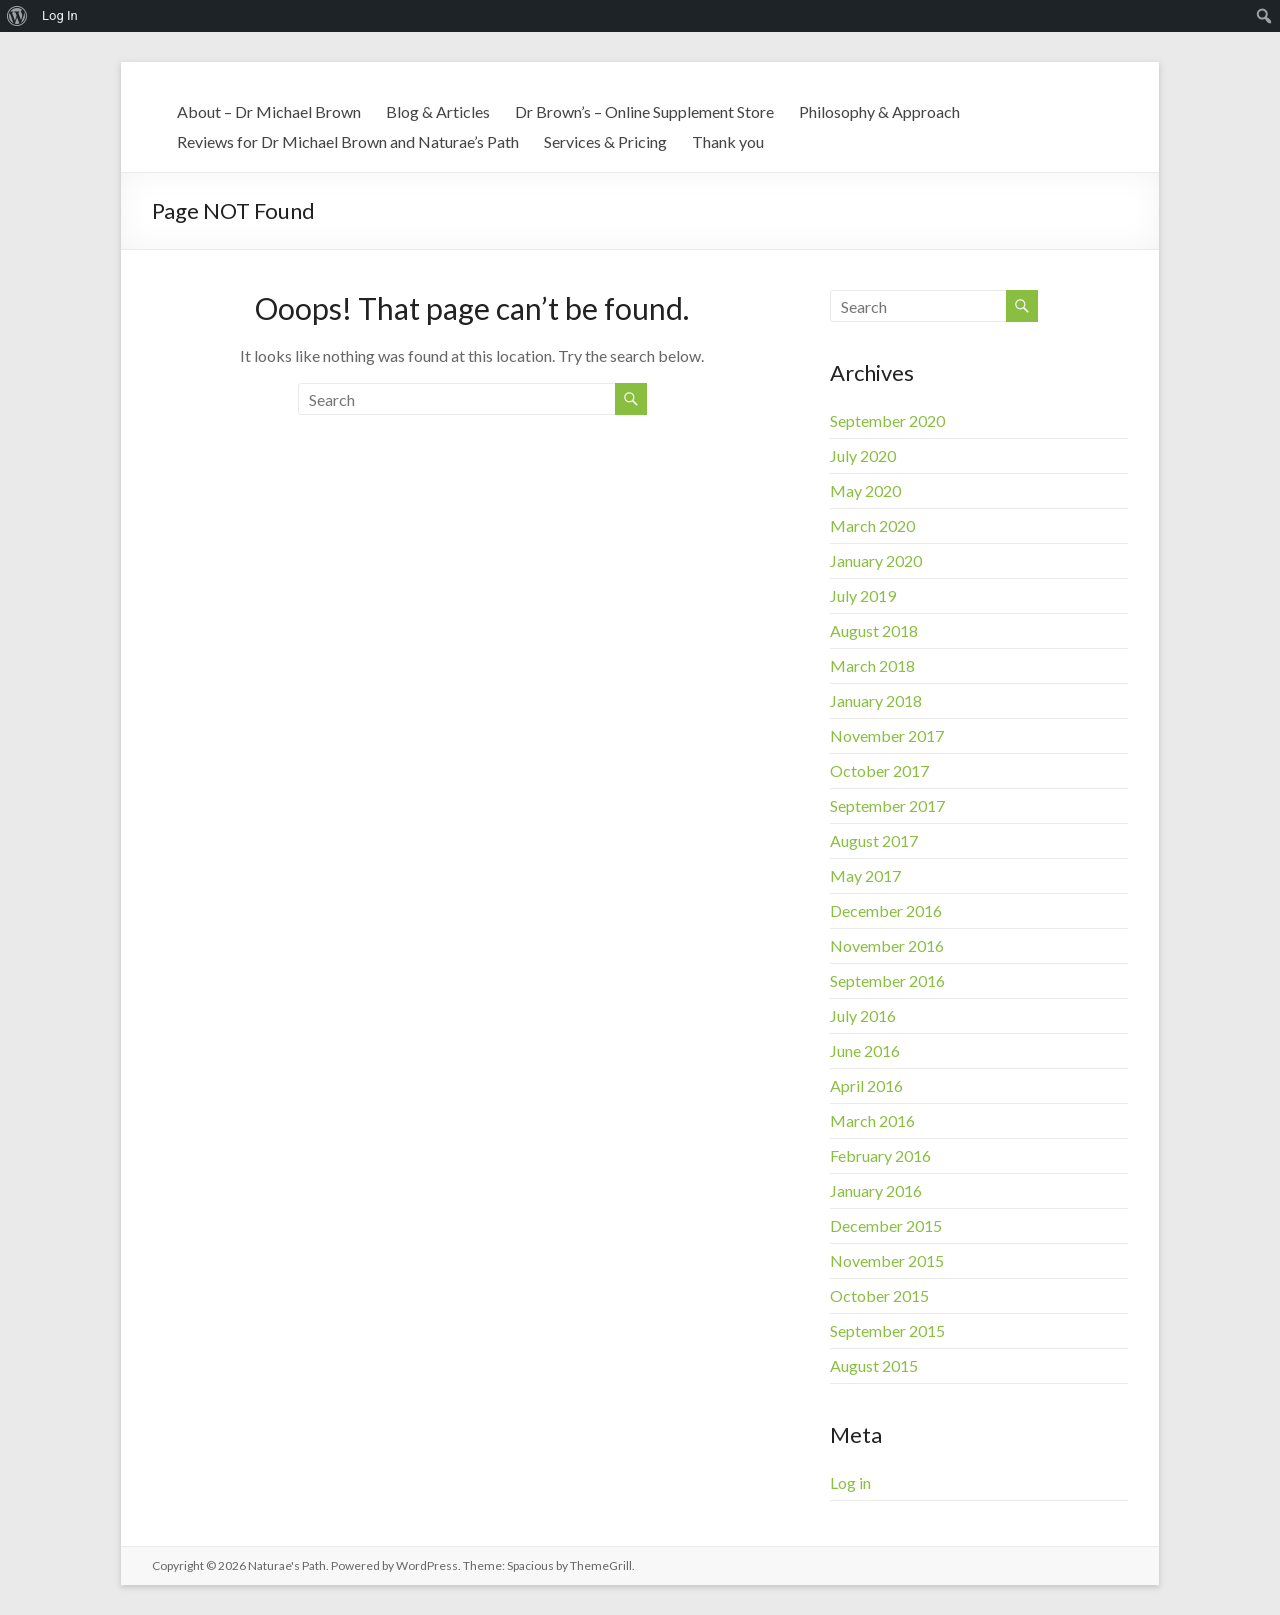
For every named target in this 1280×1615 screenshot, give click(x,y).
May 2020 (865, 490)
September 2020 (887, 420)
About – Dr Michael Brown (269, 111)
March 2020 (872, 525)
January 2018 (876, 700)
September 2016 (887, 980)
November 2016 (887, 945)
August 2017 (874, 840)
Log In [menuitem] (60, 15)
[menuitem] (17, 16)
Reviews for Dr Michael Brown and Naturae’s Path (348, 141)
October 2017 (879, 770)
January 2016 (876, 1190)
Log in (850, 1482)
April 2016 (866, 1085)
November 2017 (887, 735)
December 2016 (886, 910)
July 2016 (863, 1015)
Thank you (728, 141)
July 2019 (863, 595)
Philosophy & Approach (879, 111)
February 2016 (880, 1155)
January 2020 (876, 560)
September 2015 (887, 1330)
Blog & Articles (438, 111)
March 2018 (872, 665)
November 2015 (887, 1260)
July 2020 (863, 455)
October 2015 (879, 1295)
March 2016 (872, 1120)
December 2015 (886, 1225)
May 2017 (865, 875)
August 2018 (874, 630)
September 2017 (887, 805)
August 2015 (874, 1365)
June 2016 (865, 1050)
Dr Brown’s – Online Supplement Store (644, 111)
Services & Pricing (605, 141)
